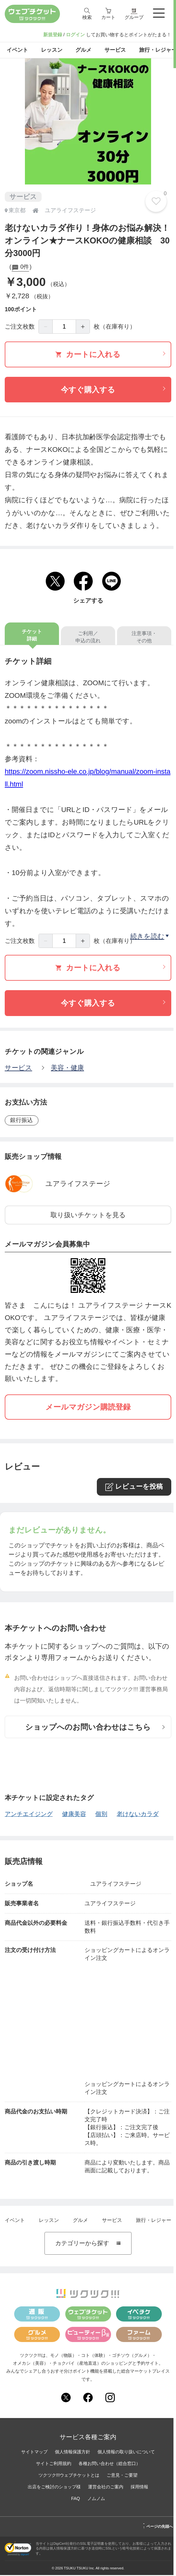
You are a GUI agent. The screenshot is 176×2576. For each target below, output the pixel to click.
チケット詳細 (32, 635)
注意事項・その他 (144, 637)
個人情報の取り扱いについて (126, 2452)
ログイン (75, 34)
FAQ (75, 2499)
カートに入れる (110, 355)
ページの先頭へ (158, 2526)
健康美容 (74, 1814)
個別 (101, 1814)
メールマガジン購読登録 (88, 1408)
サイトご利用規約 (53, 2464)
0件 (20, 268)
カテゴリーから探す (88, 2244)
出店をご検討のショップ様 (54, 2487)
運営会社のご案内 (105, 2487)
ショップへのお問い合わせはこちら (95, 1728)
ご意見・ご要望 (122, 2476)
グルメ (80, 2221)
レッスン (49, 2221)
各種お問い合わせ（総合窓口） (109, 2464)
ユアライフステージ (74, 1185)
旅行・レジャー (153, 2221)
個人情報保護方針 (72, 2452)
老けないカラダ (138, 1814)
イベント (15, 2221)
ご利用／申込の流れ (88, 637)
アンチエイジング (29, 1814)
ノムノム (96, 2499)
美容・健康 (67, 1068)
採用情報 (139, 2487)
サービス (18, 1068)
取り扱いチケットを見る (88, 1215)
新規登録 (52, 34)
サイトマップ (34, 2452)
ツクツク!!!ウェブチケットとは (69, 2476)
